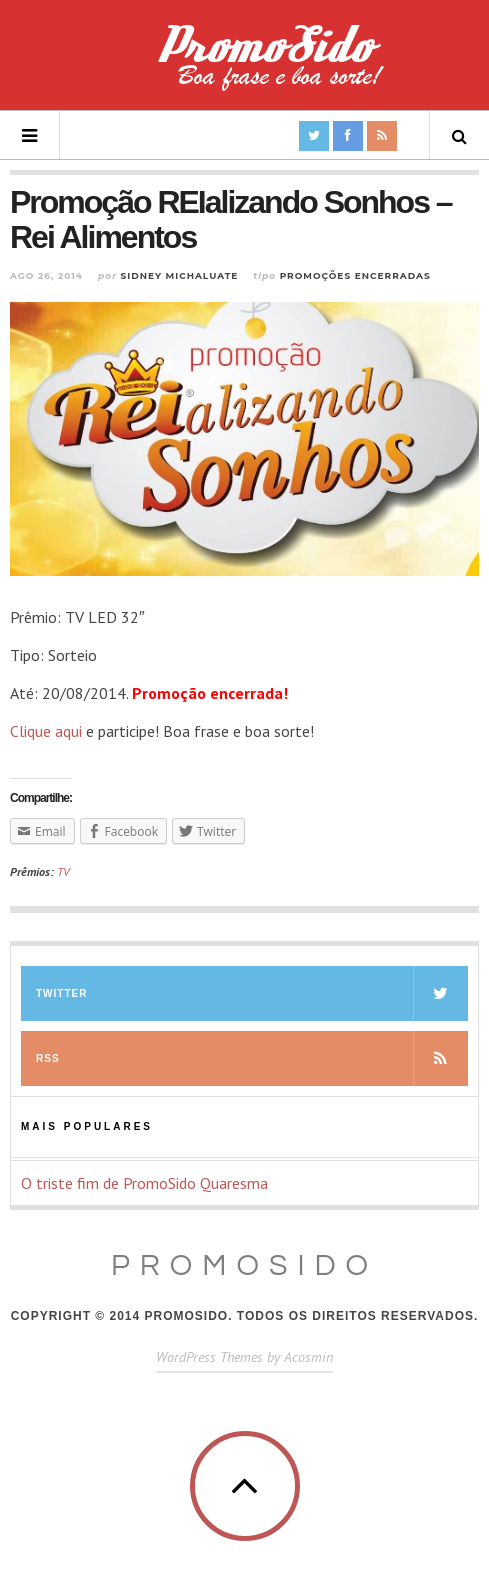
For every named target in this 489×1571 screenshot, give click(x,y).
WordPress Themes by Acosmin (244, 1357)
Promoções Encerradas (355, 275)
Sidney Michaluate (180, 275)
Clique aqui (46, 731)
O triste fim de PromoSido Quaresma (144, 1183)
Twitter (252, 993)
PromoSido (244, 1265)
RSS (252, 1058)
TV (63, 871)
